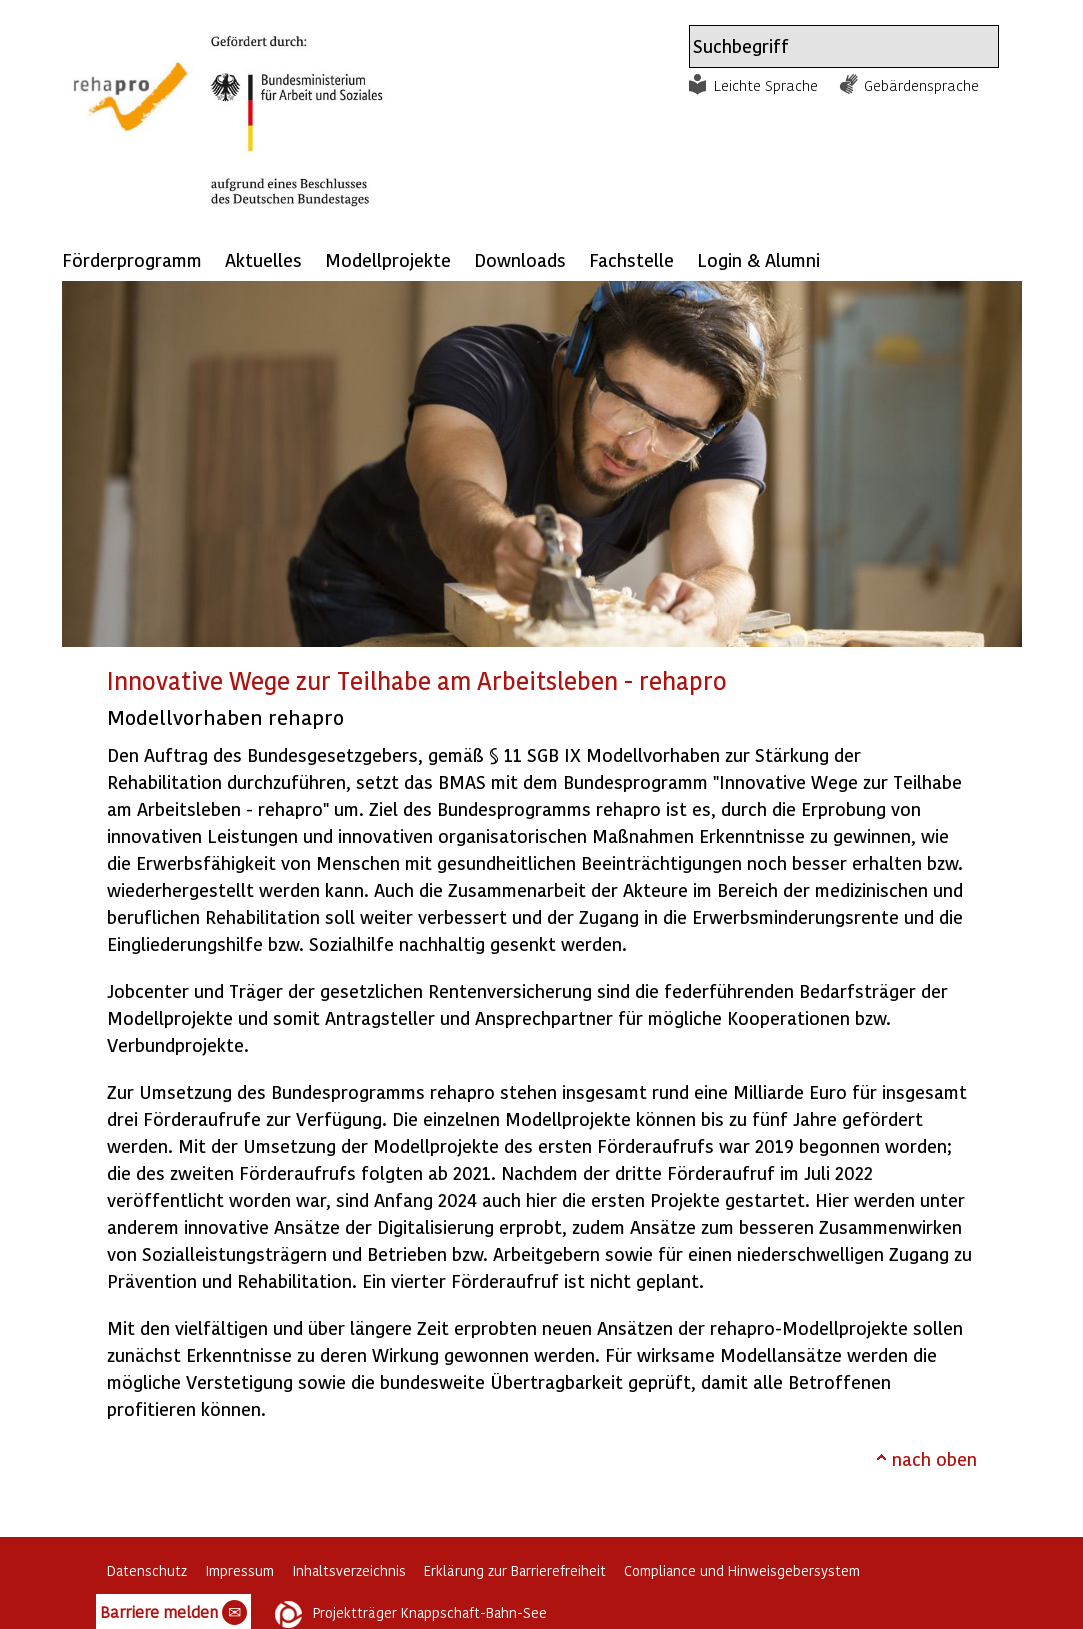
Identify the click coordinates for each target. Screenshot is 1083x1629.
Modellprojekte (388, 259)
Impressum (239, 1570)
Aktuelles (263, 259)
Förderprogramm (132, 259)
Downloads (520, 259)
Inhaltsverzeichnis (349, 1570)
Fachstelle (631, 259)
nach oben (934, 1458)
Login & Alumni (758, 259)
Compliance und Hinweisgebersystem (742, 1570)
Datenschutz (147, 1570)
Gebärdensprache (921, 85)
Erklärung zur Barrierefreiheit (515, 1570)
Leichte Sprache (766, 85)
